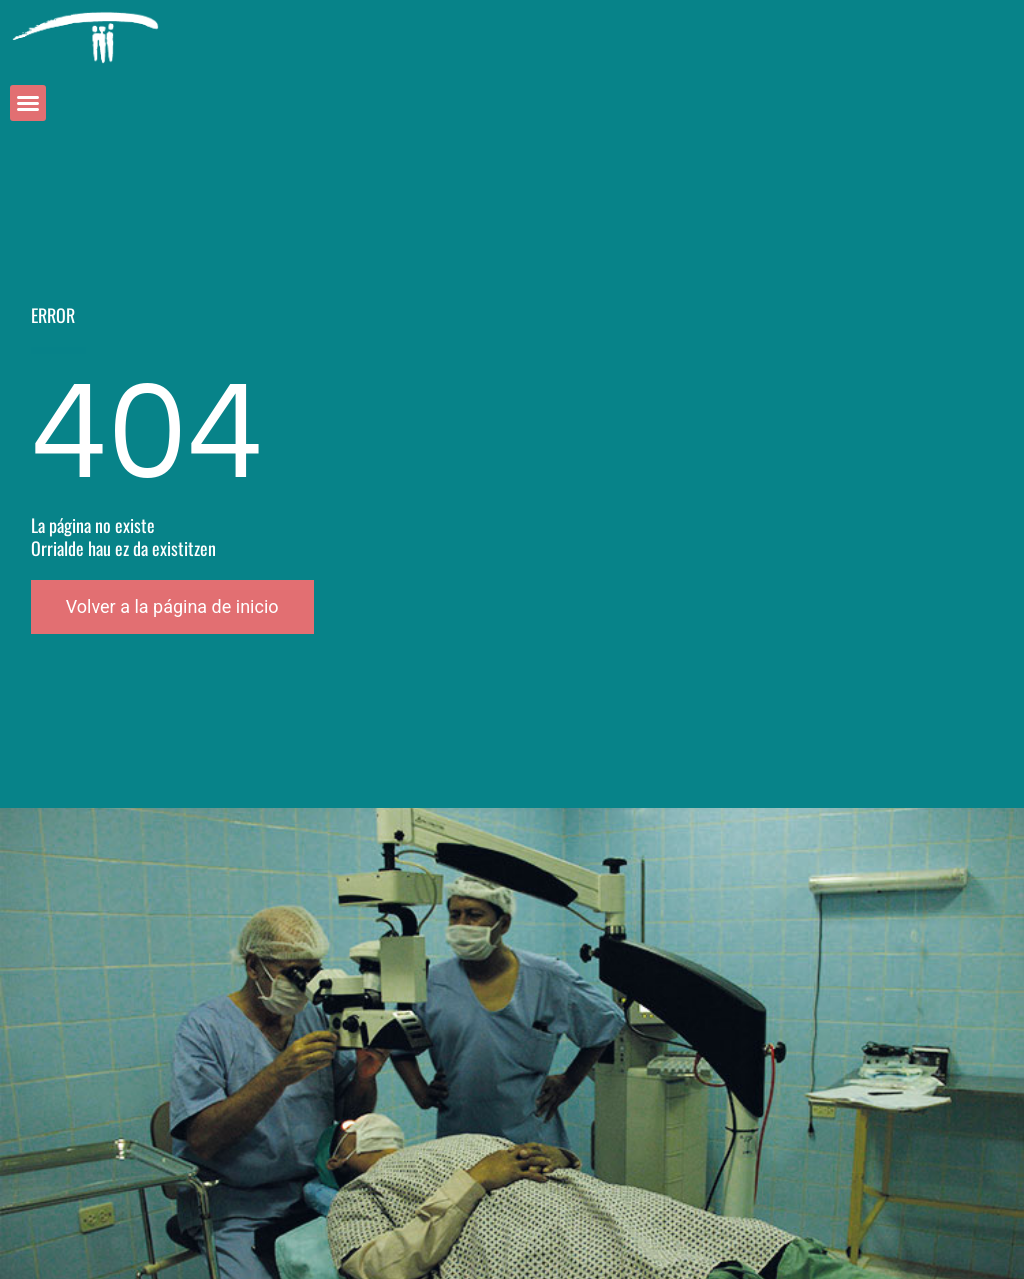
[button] (28, 103)
